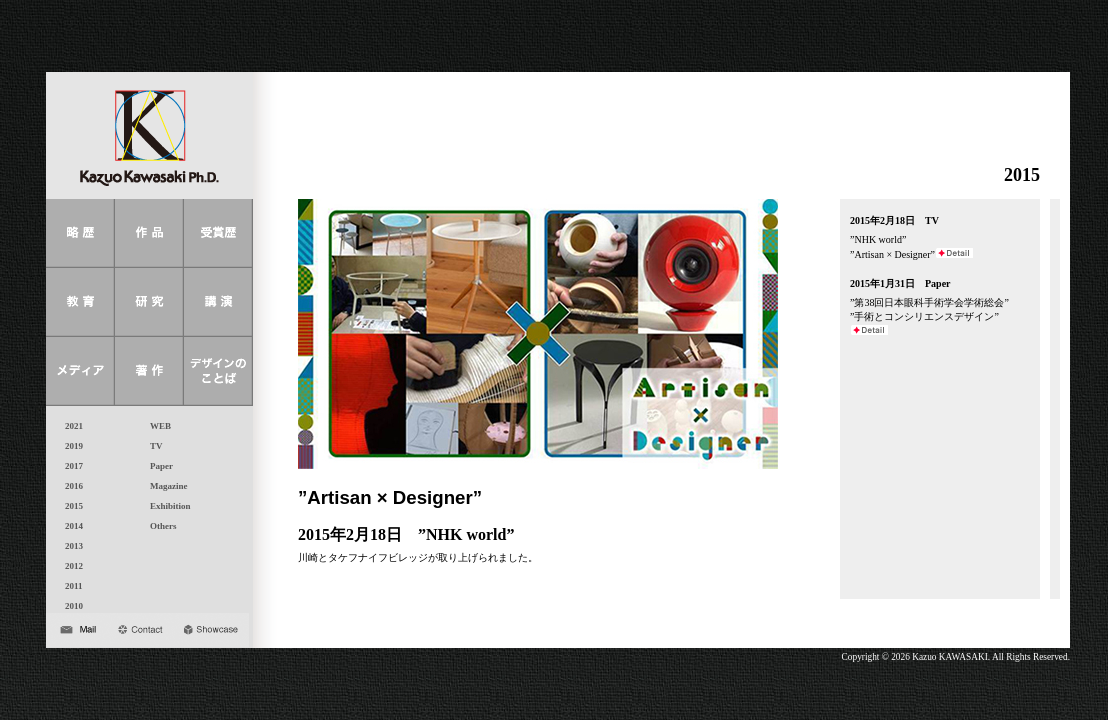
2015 (69, 506)
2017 (69, 466)
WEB (156, 426)
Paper (157, 466)
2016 (69, 486)
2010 (69, 606)
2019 (69, 446)
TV (152, 446)
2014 (69, 526)
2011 (69, 586)
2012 (69, 566)
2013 (69, 546)
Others (159, 526)
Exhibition (166, 506)
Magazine (164, 486)
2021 (69, 426)
